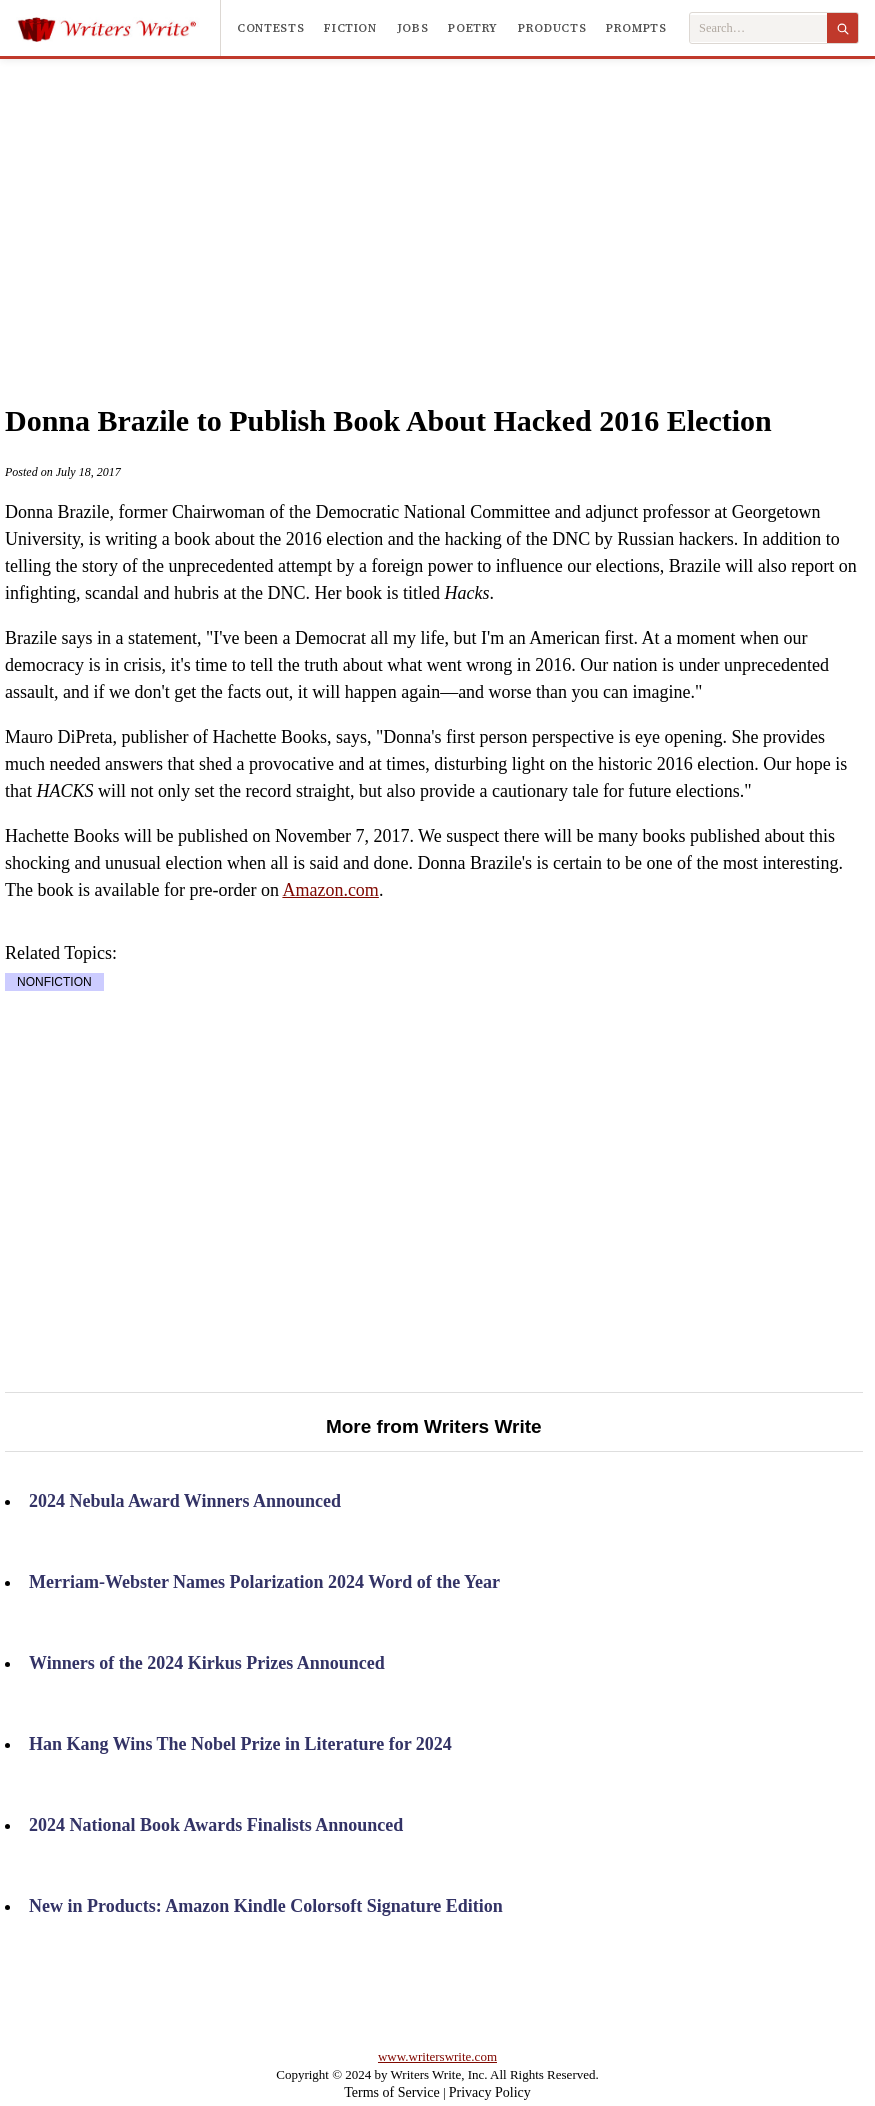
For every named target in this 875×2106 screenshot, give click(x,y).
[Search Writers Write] (758, 28)
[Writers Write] (118, 28)
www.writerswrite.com (437, 2056)
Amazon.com (330, 890)
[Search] (842, 28)
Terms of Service (391, 2092)
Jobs (413, 28)
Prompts (636, 28)
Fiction (350, 28)
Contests (270, 28)
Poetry (473, 28)
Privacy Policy (490, 2092)
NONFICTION (54, 982)
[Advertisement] (470, 209)
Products (552, 28)
